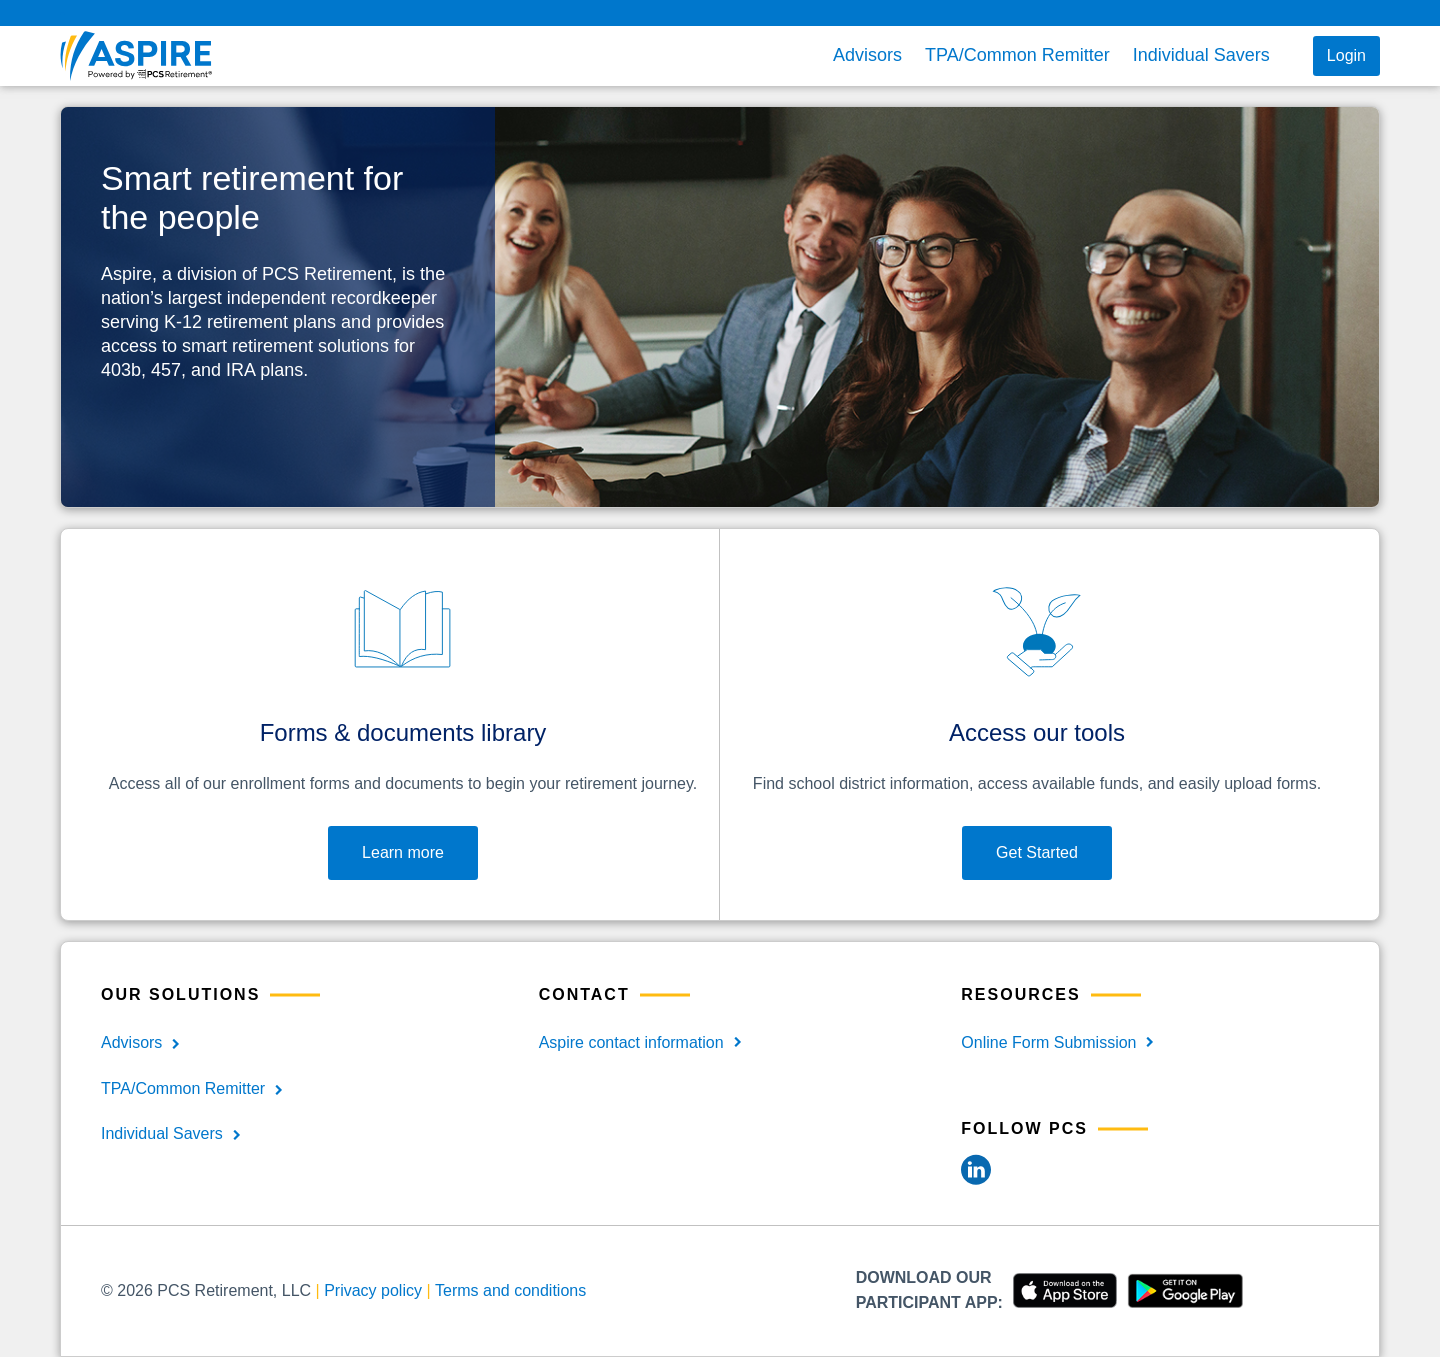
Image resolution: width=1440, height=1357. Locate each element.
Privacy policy (373, 1290)
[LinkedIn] (976, 1168)
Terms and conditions (510, 1290)
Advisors (867, 55)
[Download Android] (1180, 1290)
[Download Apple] (1060, 1290)
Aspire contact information (631, 1042)
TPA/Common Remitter (1017, 55)
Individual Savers (1201, 55)
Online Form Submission (1048, 1042)
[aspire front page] (157, 56)
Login (1346, 55)
